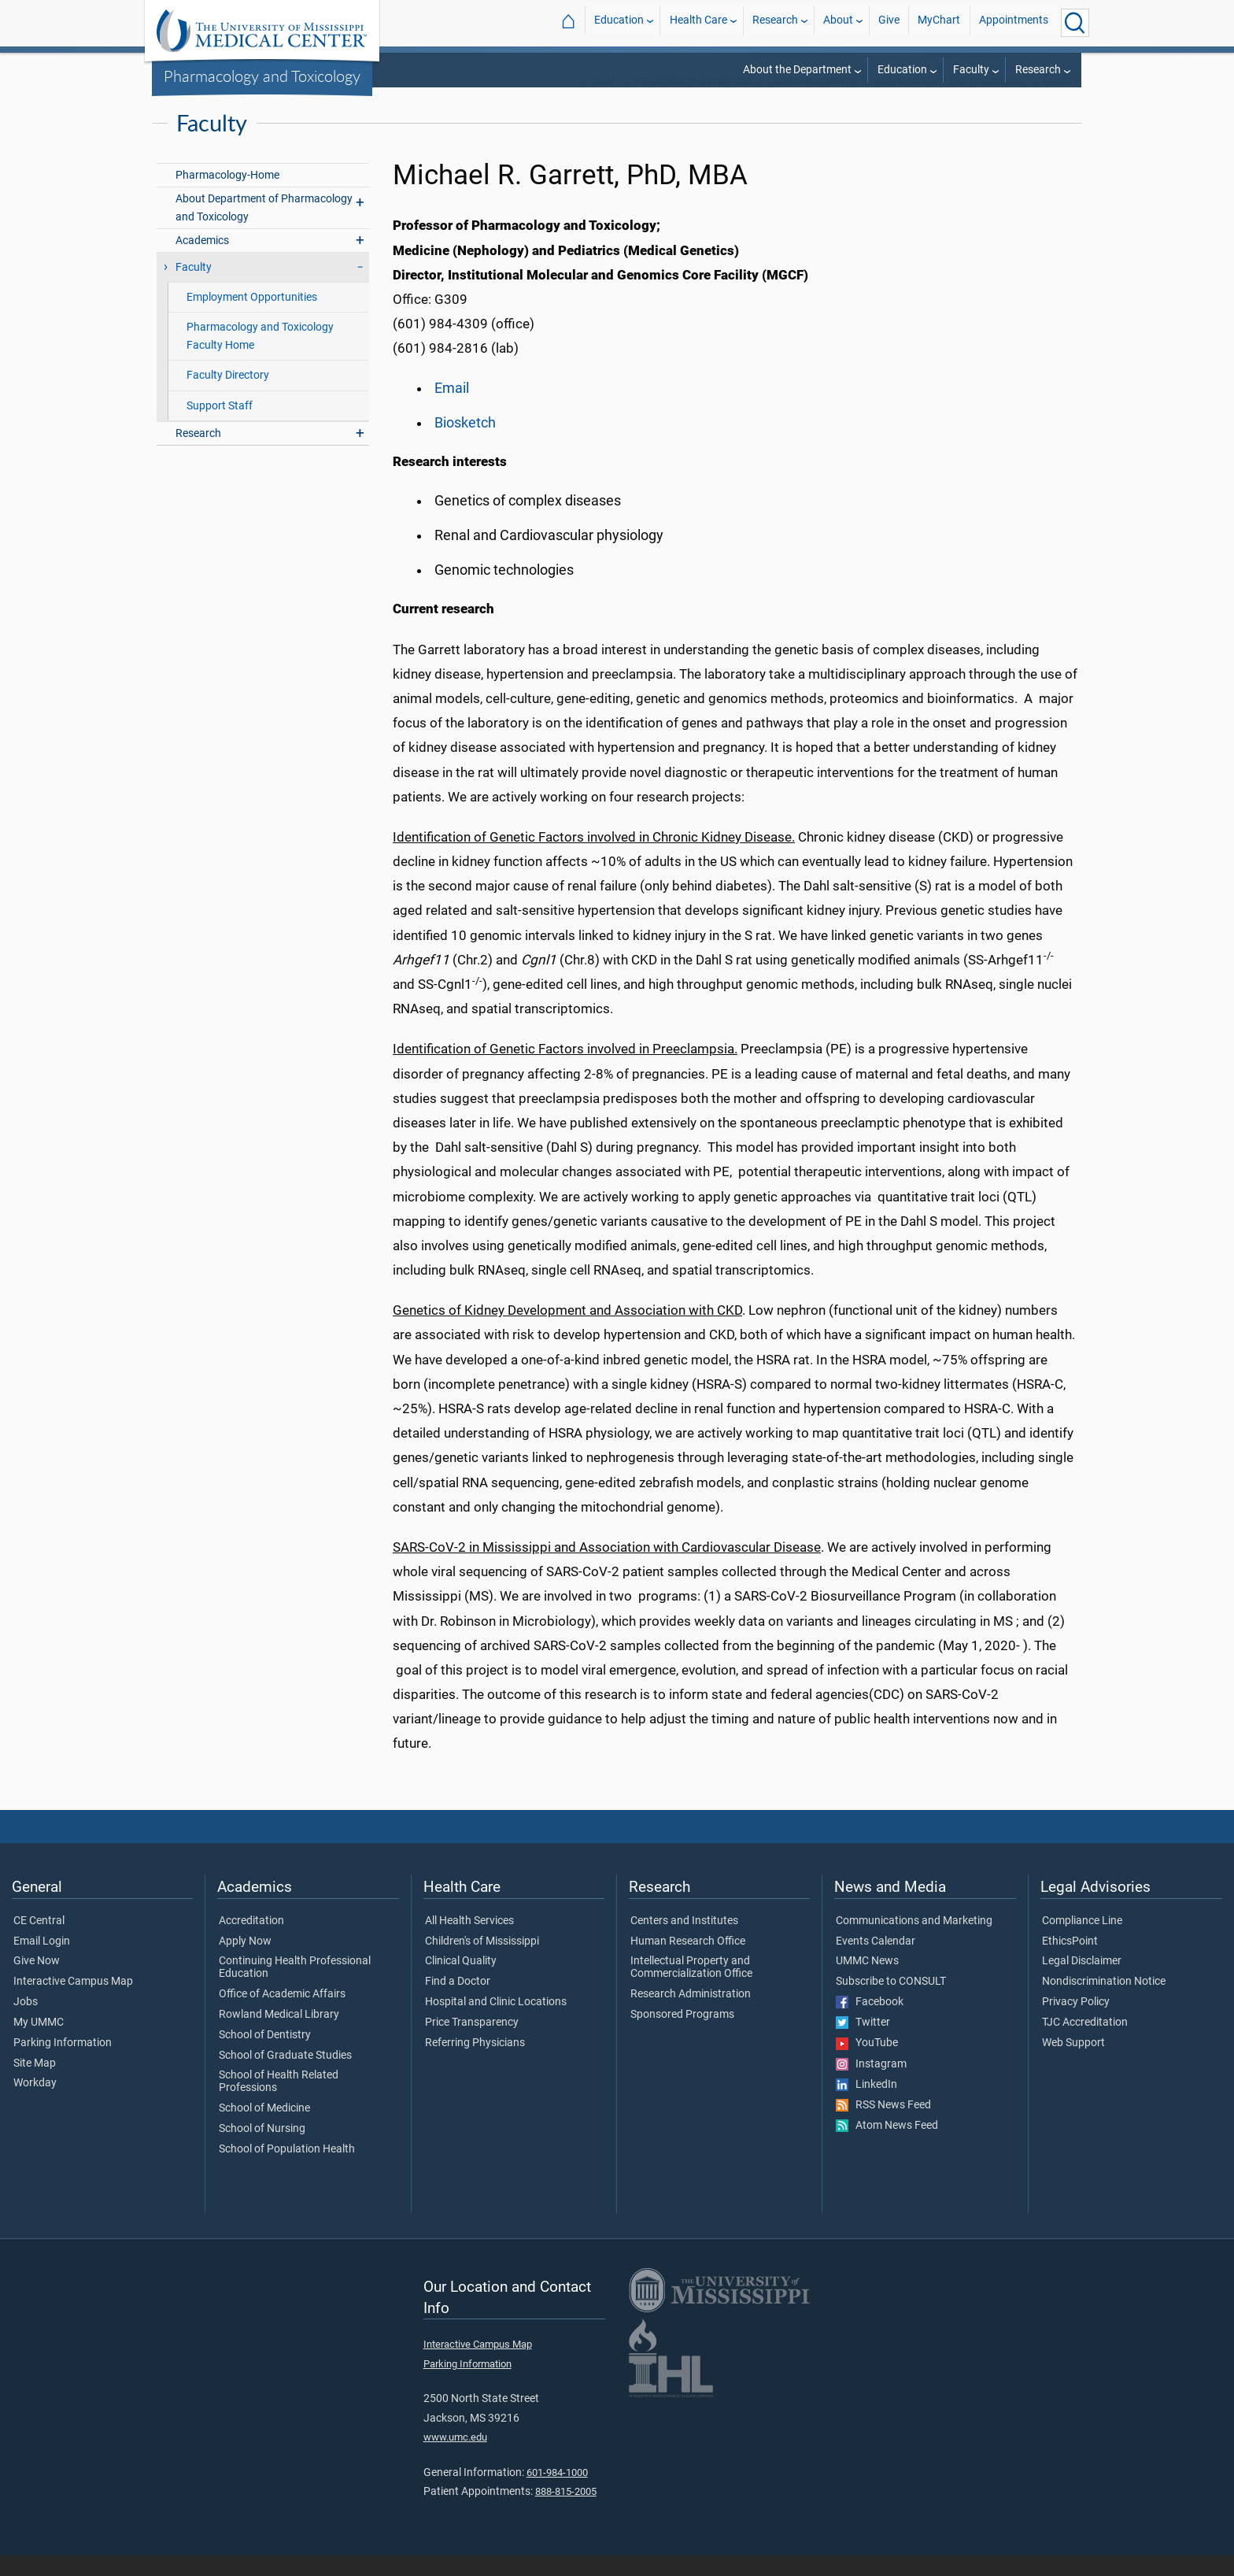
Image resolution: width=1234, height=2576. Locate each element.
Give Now (36, 1981)
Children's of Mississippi (482, 1962)
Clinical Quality (461, 1981)
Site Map (34, 2084)
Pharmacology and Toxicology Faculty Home (260, 356)
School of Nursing (262, 2149)
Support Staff (220, 426)
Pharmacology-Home (227, 195)
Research (775, 22)
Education (619, 22)
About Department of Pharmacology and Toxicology (264, 228)
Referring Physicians (475, 2063)
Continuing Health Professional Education (295, 1987)
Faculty (971, 69)
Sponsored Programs (682, 2035)
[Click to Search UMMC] (1075, 23)
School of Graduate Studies (285, 2076)
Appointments (1013, 22)
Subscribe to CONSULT (891, 2002)
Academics (202, 261)
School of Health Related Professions (278, 2102)
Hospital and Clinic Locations (496, 2022)
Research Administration (690, 2014)
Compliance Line (1082, 1941)
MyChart (939, 22)
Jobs (25, 2022)
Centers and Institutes (684, 1941)
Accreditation (251, 1941)
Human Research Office (687, 1962)
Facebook (869, 2022)
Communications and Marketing (914, 1941)
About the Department (797, 69)
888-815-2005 (566, 2512)
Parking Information (62, 2063)
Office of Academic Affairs (282, 2014)
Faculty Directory (228, 395)
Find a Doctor (457, 2002)
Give (889, 22)
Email (451, 408)
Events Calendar (875, 1962)
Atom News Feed (887, 2146)
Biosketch (465, 443)
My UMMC (38, 2043)
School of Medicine (264, 2129)
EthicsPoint (1070, 1962)
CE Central (39, 1941)
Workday (35, 2103)
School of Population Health (287, 2169)
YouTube (867, 2063)
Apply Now (245, 1962)
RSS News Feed (883, 2125)
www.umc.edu (455, 2457)
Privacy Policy (1076, 2022)
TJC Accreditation (1085, 2043)
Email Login (41, 1962)
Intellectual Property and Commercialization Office (691, 1987)
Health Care (698, 22)
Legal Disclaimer (1081, 1981)
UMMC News (867, 1981)
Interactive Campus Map (73, 2002)
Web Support (1073, 2063)
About (838, 22)
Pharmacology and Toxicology (262, 76)
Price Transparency (472, 2043)
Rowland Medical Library (279, 2035)
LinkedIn (866, 2105)
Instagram (871, 2084)
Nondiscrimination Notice (1104, 2002)
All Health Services (469, 1941)
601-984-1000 (557, 2493)
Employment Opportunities (252, 317)
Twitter (863, 2043)
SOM (605, 102)
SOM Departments (814, 102)
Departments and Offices (693, 102)
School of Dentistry (265, 2055)
